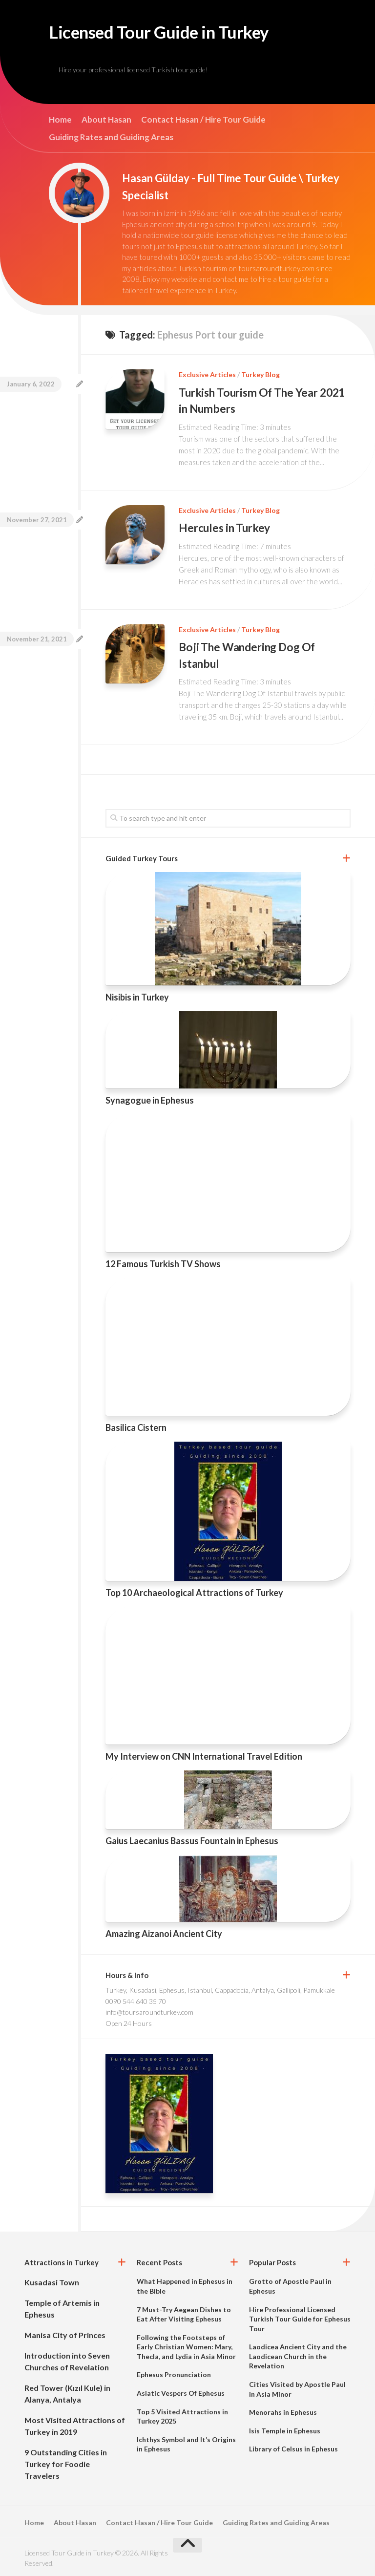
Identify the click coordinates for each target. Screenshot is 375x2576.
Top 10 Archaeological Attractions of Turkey (194, 1590)
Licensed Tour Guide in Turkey (182, 34)
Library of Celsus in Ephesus (293, 2447)
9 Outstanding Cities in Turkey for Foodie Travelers (65, 2462)
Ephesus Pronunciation (174, 2372)
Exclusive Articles (207, 378)
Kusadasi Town (51, 2280)
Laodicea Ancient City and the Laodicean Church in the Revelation (298, 2354)
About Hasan (106, 123)
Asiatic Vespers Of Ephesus (181, 2391)
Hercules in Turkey (227, 529)
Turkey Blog (260, 378)
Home (60, 123)
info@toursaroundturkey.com (149, 2010)
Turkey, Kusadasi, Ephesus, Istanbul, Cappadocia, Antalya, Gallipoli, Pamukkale (220, 1988)
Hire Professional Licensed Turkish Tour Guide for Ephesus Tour (300, 2316)
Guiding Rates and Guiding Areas (111, 141)
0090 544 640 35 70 (135, 1999)
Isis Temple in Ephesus (284, 2429)
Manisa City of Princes (64, 2333)
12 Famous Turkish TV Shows (163, 1261)
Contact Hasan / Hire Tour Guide (203, 123)
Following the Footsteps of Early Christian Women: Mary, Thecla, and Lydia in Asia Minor (186, 2344)
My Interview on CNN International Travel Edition (203, 1754)
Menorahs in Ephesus (283, 2410)
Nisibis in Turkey (137, 994)
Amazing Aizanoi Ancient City (163, 1931)
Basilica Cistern (136, 1425)
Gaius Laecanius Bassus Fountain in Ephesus (191, 1838)
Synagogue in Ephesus (149, 1098)
